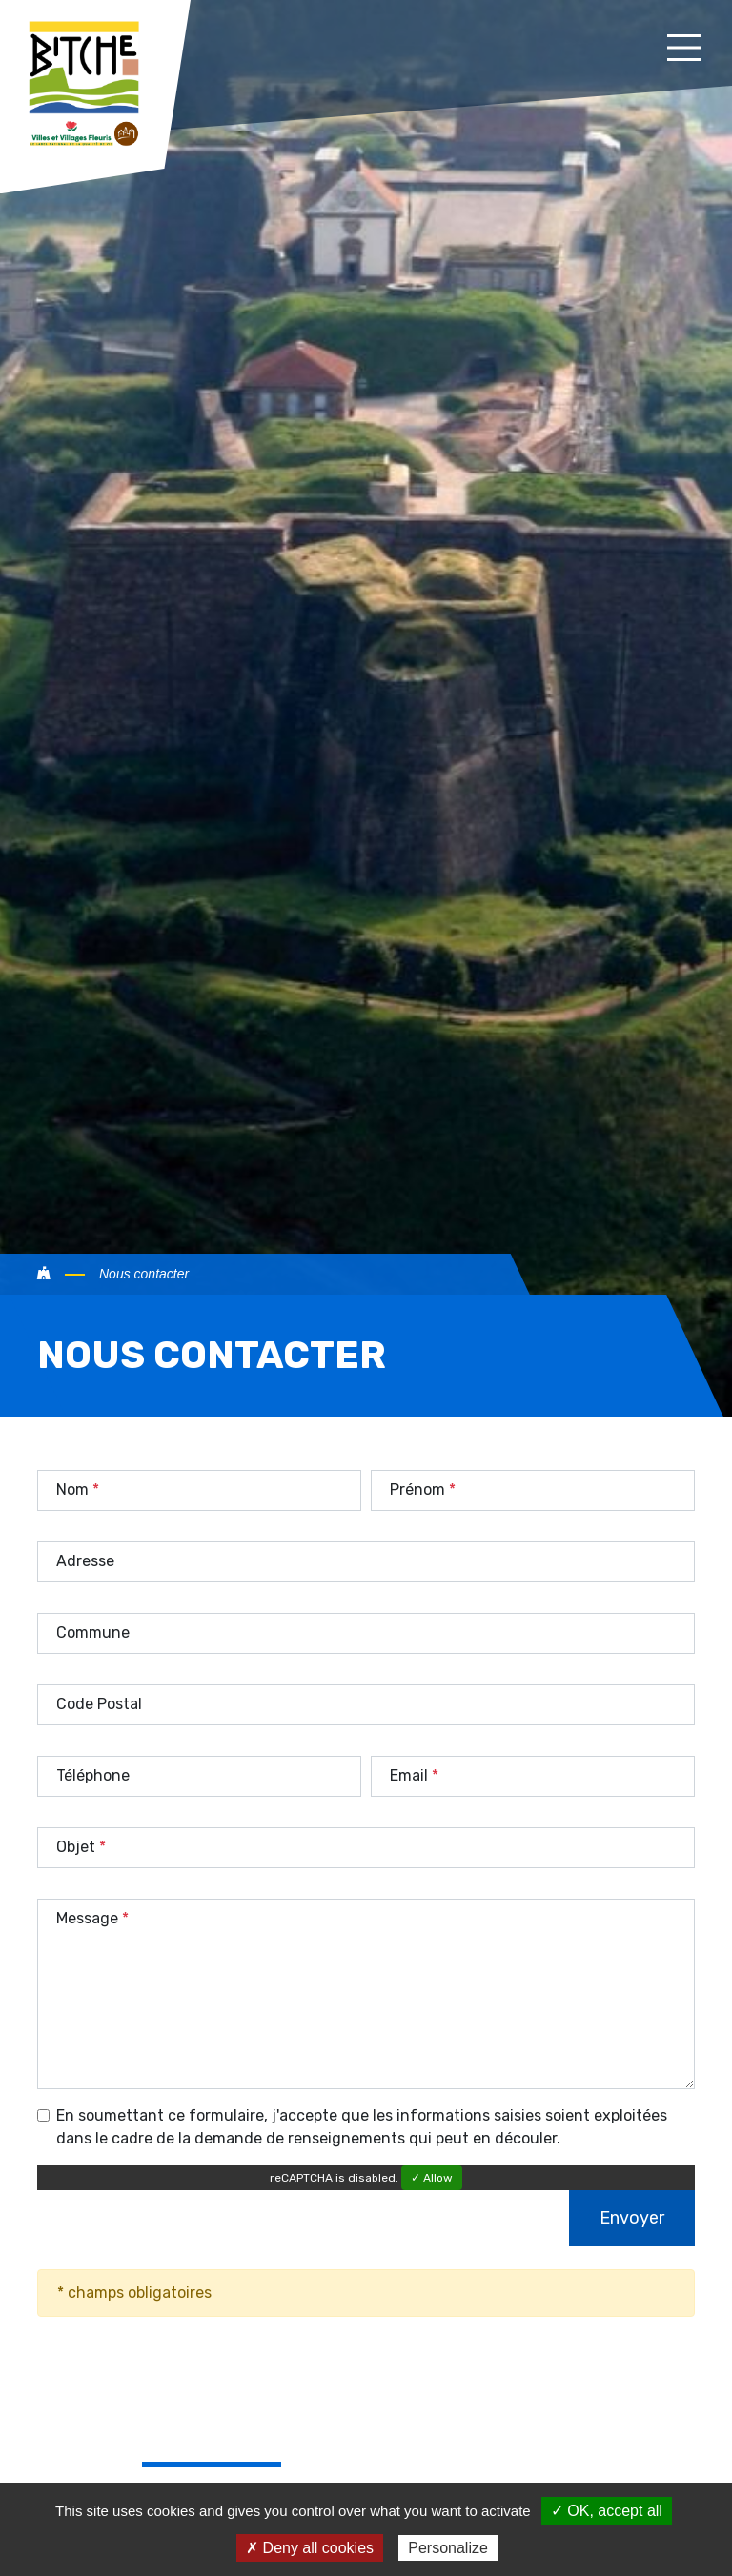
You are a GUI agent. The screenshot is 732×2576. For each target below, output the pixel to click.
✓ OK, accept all (606, 2511)
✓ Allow (432, 2177)
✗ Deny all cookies (310, 2548)
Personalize (448, 2548)
